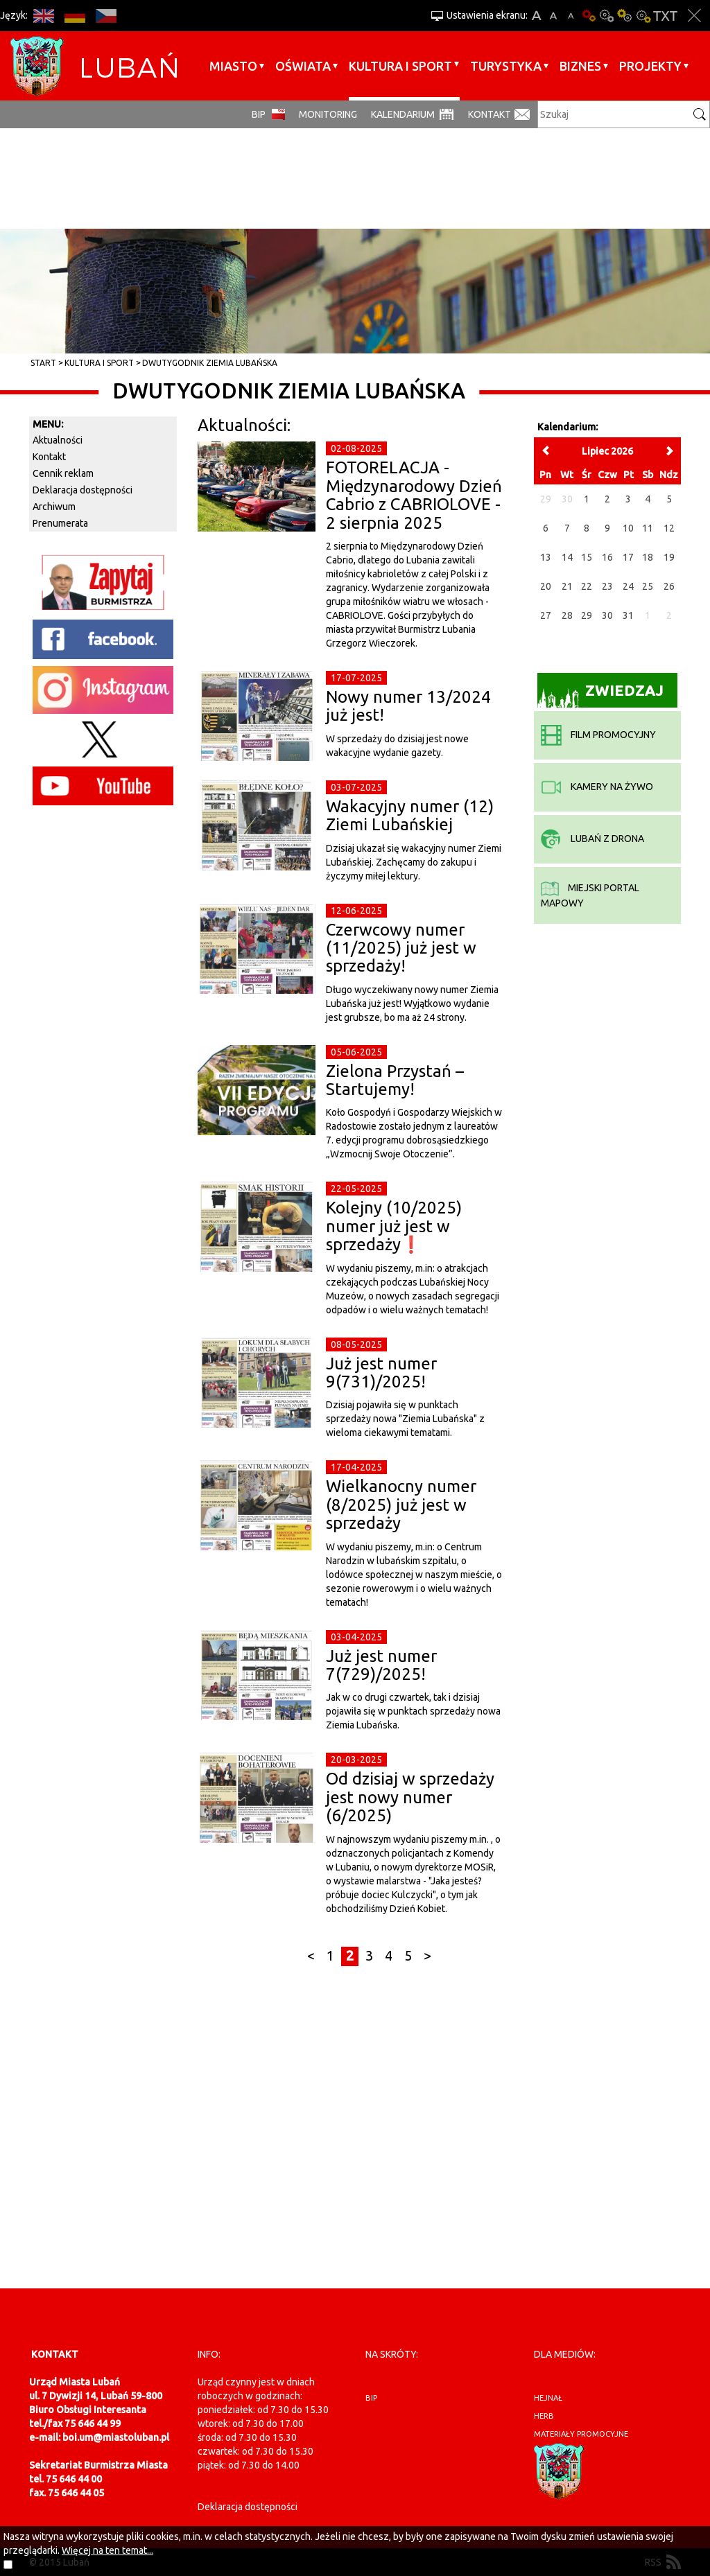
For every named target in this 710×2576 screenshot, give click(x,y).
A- (571, 15)
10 (628, 528)
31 (628, 615)
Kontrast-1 (625, 15)
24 (628, 586)
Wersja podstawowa (589, 15)
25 (647, 586)
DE (74, 15)
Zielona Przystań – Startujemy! (395, 1080)
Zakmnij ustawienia (694, 15)
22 (586, 586)
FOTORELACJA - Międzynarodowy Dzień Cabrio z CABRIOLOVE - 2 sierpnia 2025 (414, 495)
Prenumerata (60, 523)
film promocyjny (598, 734)
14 (567, 557)
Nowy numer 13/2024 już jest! (408, 705)
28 (567, 615)
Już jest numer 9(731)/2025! (381, 1372)
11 (647, 528)
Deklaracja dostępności (82, 490)
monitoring (328, 114)
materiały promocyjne (581, 2434)
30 (607, 615)
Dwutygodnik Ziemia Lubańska (209, 362)
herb (544, 2416)
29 (586, 615)
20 (545, 586)
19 (669, 557)
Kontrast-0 (607, 15)
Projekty (650, 66)
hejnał (548, 2398)
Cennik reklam (63, 473)
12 (669, 528)
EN (43, 15)
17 (628, 557)
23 (607, 586)
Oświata (303, 66)
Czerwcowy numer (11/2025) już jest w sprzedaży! (401, 948)
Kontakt (489, 114)
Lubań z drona (592, 838)
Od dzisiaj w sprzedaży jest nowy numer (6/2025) (410, 1797)
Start (43, 362)
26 (669, 586)
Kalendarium (403, 114)
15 (586, 557)
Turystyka (506, 66)
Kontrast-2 (643, 15)
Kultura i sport (400, 66)
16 (607, 557)
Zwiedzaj (600, 695)
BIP (259, 114)
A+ (536, 15)
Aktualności (58, 440)
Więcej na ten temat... (107, 2550)
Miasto (233, 66)
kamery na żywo (597, 786)
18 (647, 557)
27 (545, 615)
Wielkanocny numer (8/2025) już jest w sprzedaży (401, 1504)
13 (545, 557)
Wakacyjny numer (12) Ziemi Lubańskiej (410, 815)
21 (567, 586)
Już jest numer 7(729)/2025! (381, 1665)
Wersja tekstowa (665, 15)
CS (105, 15)
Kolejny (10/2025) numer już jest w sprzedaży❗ (394, 1226)
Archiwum (54, 506)
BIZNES (580, 66)
